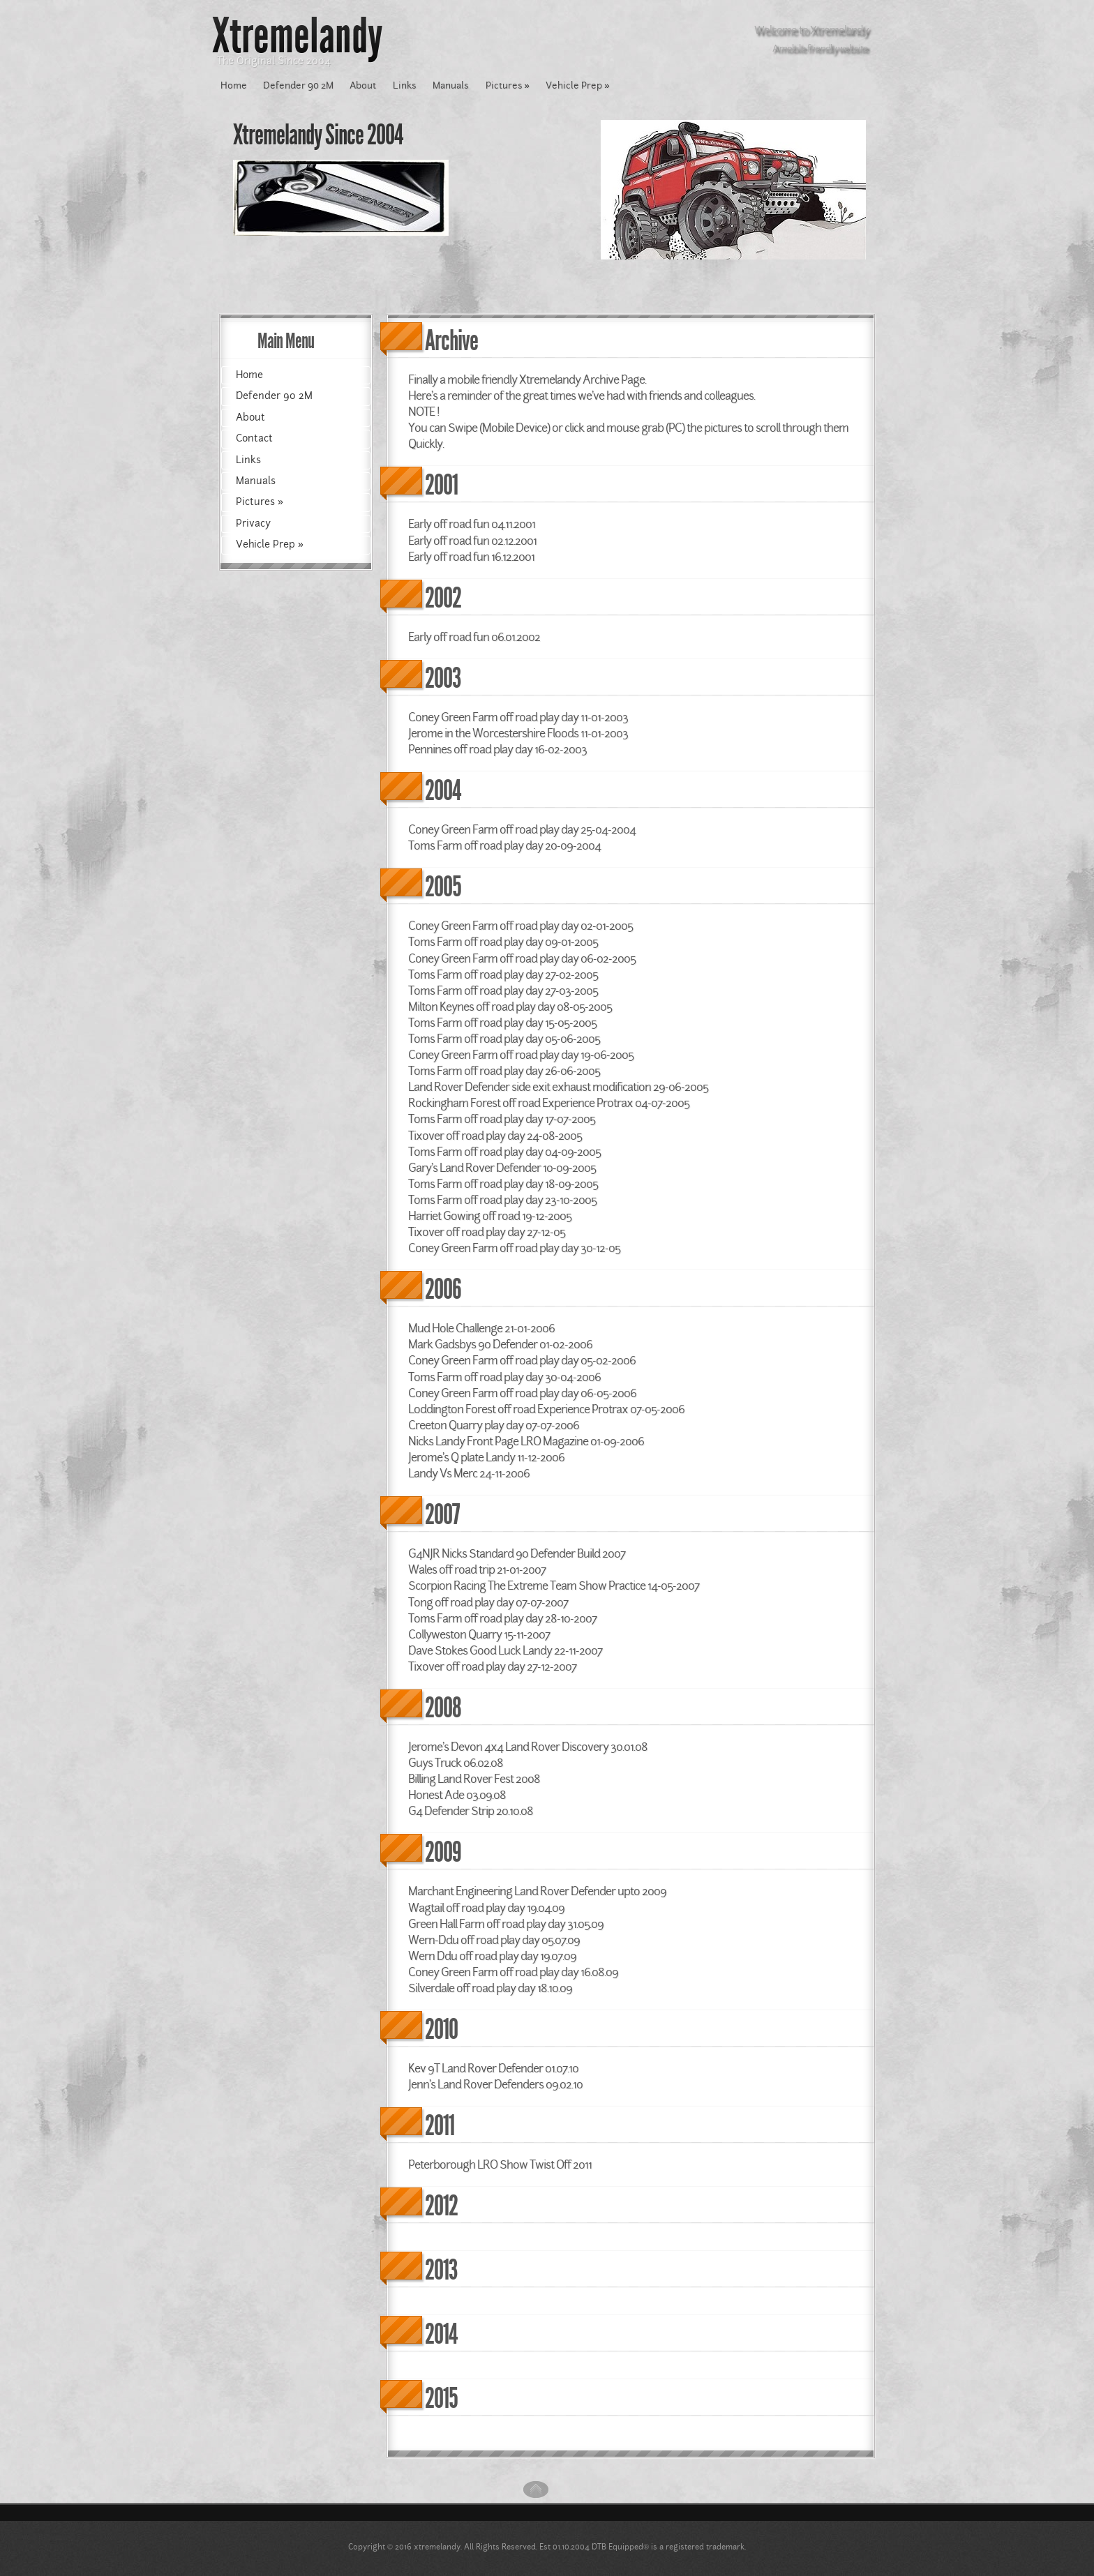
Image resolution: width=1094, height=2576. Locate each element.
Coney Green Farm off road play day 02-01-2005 (520, 926)
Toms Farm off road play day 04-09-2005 (504, 1152)
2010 (441, 2029)
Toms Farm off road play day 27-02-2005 (503, 974)
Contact (254, 438)
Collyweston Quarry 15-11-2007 (479, 1634)
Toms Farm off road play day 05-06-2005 (504, 1039)
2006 (443, 1289)
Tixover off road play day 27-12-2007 (492, 1666)
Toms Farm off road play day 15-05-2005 (502, 1023)
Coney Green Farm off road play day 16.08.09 (513, 1972)
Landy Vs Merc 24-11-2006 (469, 1473)
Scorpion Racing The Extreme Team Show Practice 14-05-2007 (553, 1585)
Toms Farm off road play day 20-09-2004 (504, 845)
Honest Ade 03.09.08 (457, 1795)
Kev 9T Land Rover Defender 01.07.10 (493, 2068)
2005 (443, 887)
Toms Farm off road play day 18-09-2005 (503, 1184)
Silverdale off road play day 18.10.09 (490, 1988)
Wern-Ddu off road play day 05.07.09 (494, 1940)
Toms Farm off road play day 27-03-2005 (503, 990)
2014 (441, 2334)
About (363, 85)
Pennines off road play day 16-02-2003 (497, 749)
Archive (451, 340)
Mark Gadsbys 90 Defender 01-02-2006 (500, 1344)
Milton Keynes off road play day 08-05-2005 (510, 1007)
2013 (441, 2270)
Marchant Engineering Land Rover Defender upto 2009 (537, 1891)
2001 (441, 485)
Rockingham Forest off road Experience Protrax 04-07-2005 (548, 1103)
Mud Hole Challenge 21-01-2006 (481, 1328)
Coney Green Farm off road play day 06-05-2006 (522, 1393)
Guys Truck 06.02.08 (455, 1763)
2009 (443, 1852)
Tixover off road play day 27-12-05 (486, 1232)
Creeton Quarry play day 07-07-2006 (493, 1425)
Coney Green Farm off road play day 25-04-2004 (522, 829)
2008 (443, 1708)
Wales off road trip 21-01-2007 (477, 1569)
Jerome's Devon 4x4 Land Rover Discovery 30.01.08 (527, 1747)
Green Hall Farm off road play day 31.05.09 (506, 1924)
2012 (441, 2206)
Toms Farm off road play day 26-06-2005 (504, 1071)
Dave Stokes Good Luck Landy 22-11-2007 (505, 1650)
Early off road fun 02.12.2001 (472, 541)
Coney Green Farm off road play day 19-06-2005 (521, 1055)
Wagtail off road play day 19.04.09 (486, 1908)
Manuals (451, 85)
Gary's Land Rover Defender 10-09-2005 (502, 1168)
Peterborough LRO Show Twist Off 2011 (500, 2164)
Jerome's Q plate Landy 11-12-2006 (486, 1457)
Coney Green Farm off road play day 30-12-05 (514, 1248)
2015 (441, 2398)
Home (233, 85)
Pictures (508, 85)
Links (405, 85)
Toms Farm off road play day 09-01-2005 (503, 942)
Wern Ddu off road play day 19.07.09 (492, 1956)
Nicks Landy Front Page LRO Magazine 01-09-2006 (526, 1441)
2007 (442, 1514)
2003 (442, 678)
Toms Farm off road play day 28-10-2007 (502, 1618)
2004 (442, 790)
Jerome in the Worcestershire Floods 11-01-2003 (518, 733)
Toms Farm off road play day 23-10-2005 (502, 1200)
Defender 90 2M (298, 85)
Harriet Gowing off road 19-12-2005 (489, 1216)
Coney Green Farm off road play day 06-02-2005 (522, 958)
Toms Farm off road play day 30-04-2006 (504, 1377)
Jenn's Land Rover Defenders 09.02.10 (495, 2084)
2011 (439, 2125)
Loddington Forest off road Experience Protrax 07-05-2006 (546, 1409)
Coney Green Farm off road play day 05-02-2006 (522, 1360)
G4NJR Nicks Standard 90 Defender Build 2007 (516, 1553)
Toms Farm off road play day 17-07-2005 (501, 1119)
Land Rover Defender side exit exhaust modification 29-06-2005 (558, 1087)
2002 (443, 598)
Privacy (253, 523)
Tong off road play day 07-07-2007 (488, 1602)
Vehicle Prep (577, 85)
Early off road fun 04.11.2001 (471, 524)
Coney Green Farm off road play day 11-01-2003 (518, 717)
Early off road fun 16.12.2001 (471, 557)
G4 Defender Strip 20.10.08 (470, 1811)
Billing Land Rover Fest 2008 (474, 1779)
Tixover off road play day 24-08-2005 (495, 1136)
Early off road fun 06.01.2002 (474, 637)
